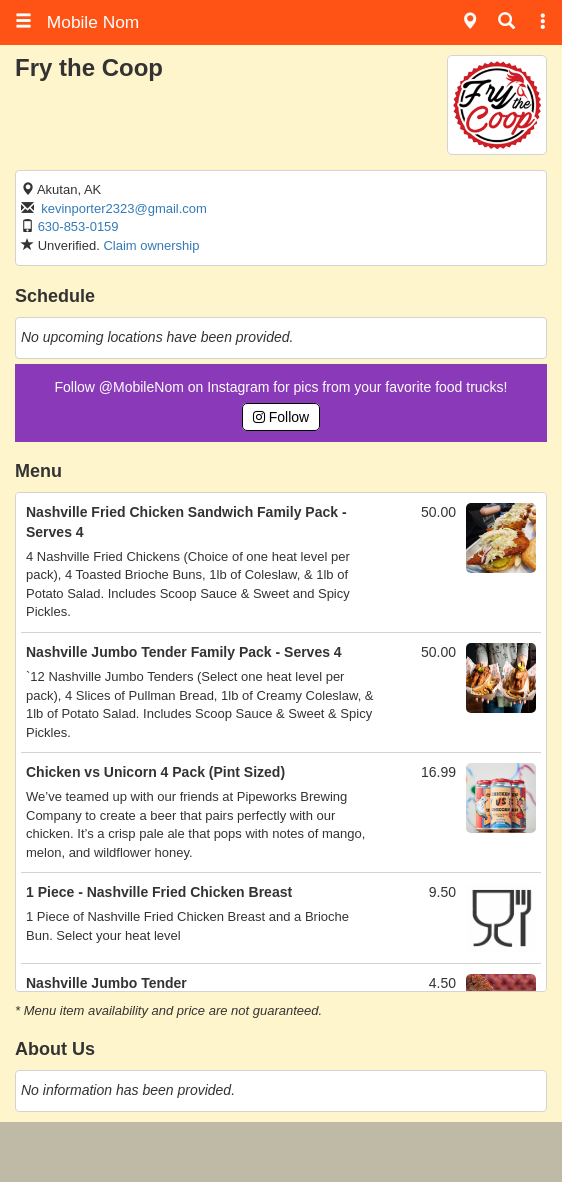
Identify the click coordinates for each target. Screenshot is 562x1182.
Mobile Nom (77, 22)
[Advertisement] (281, 1152)
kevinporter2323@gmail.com (124, 208)
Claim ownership (151, 245)
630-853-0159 (78, 226)
